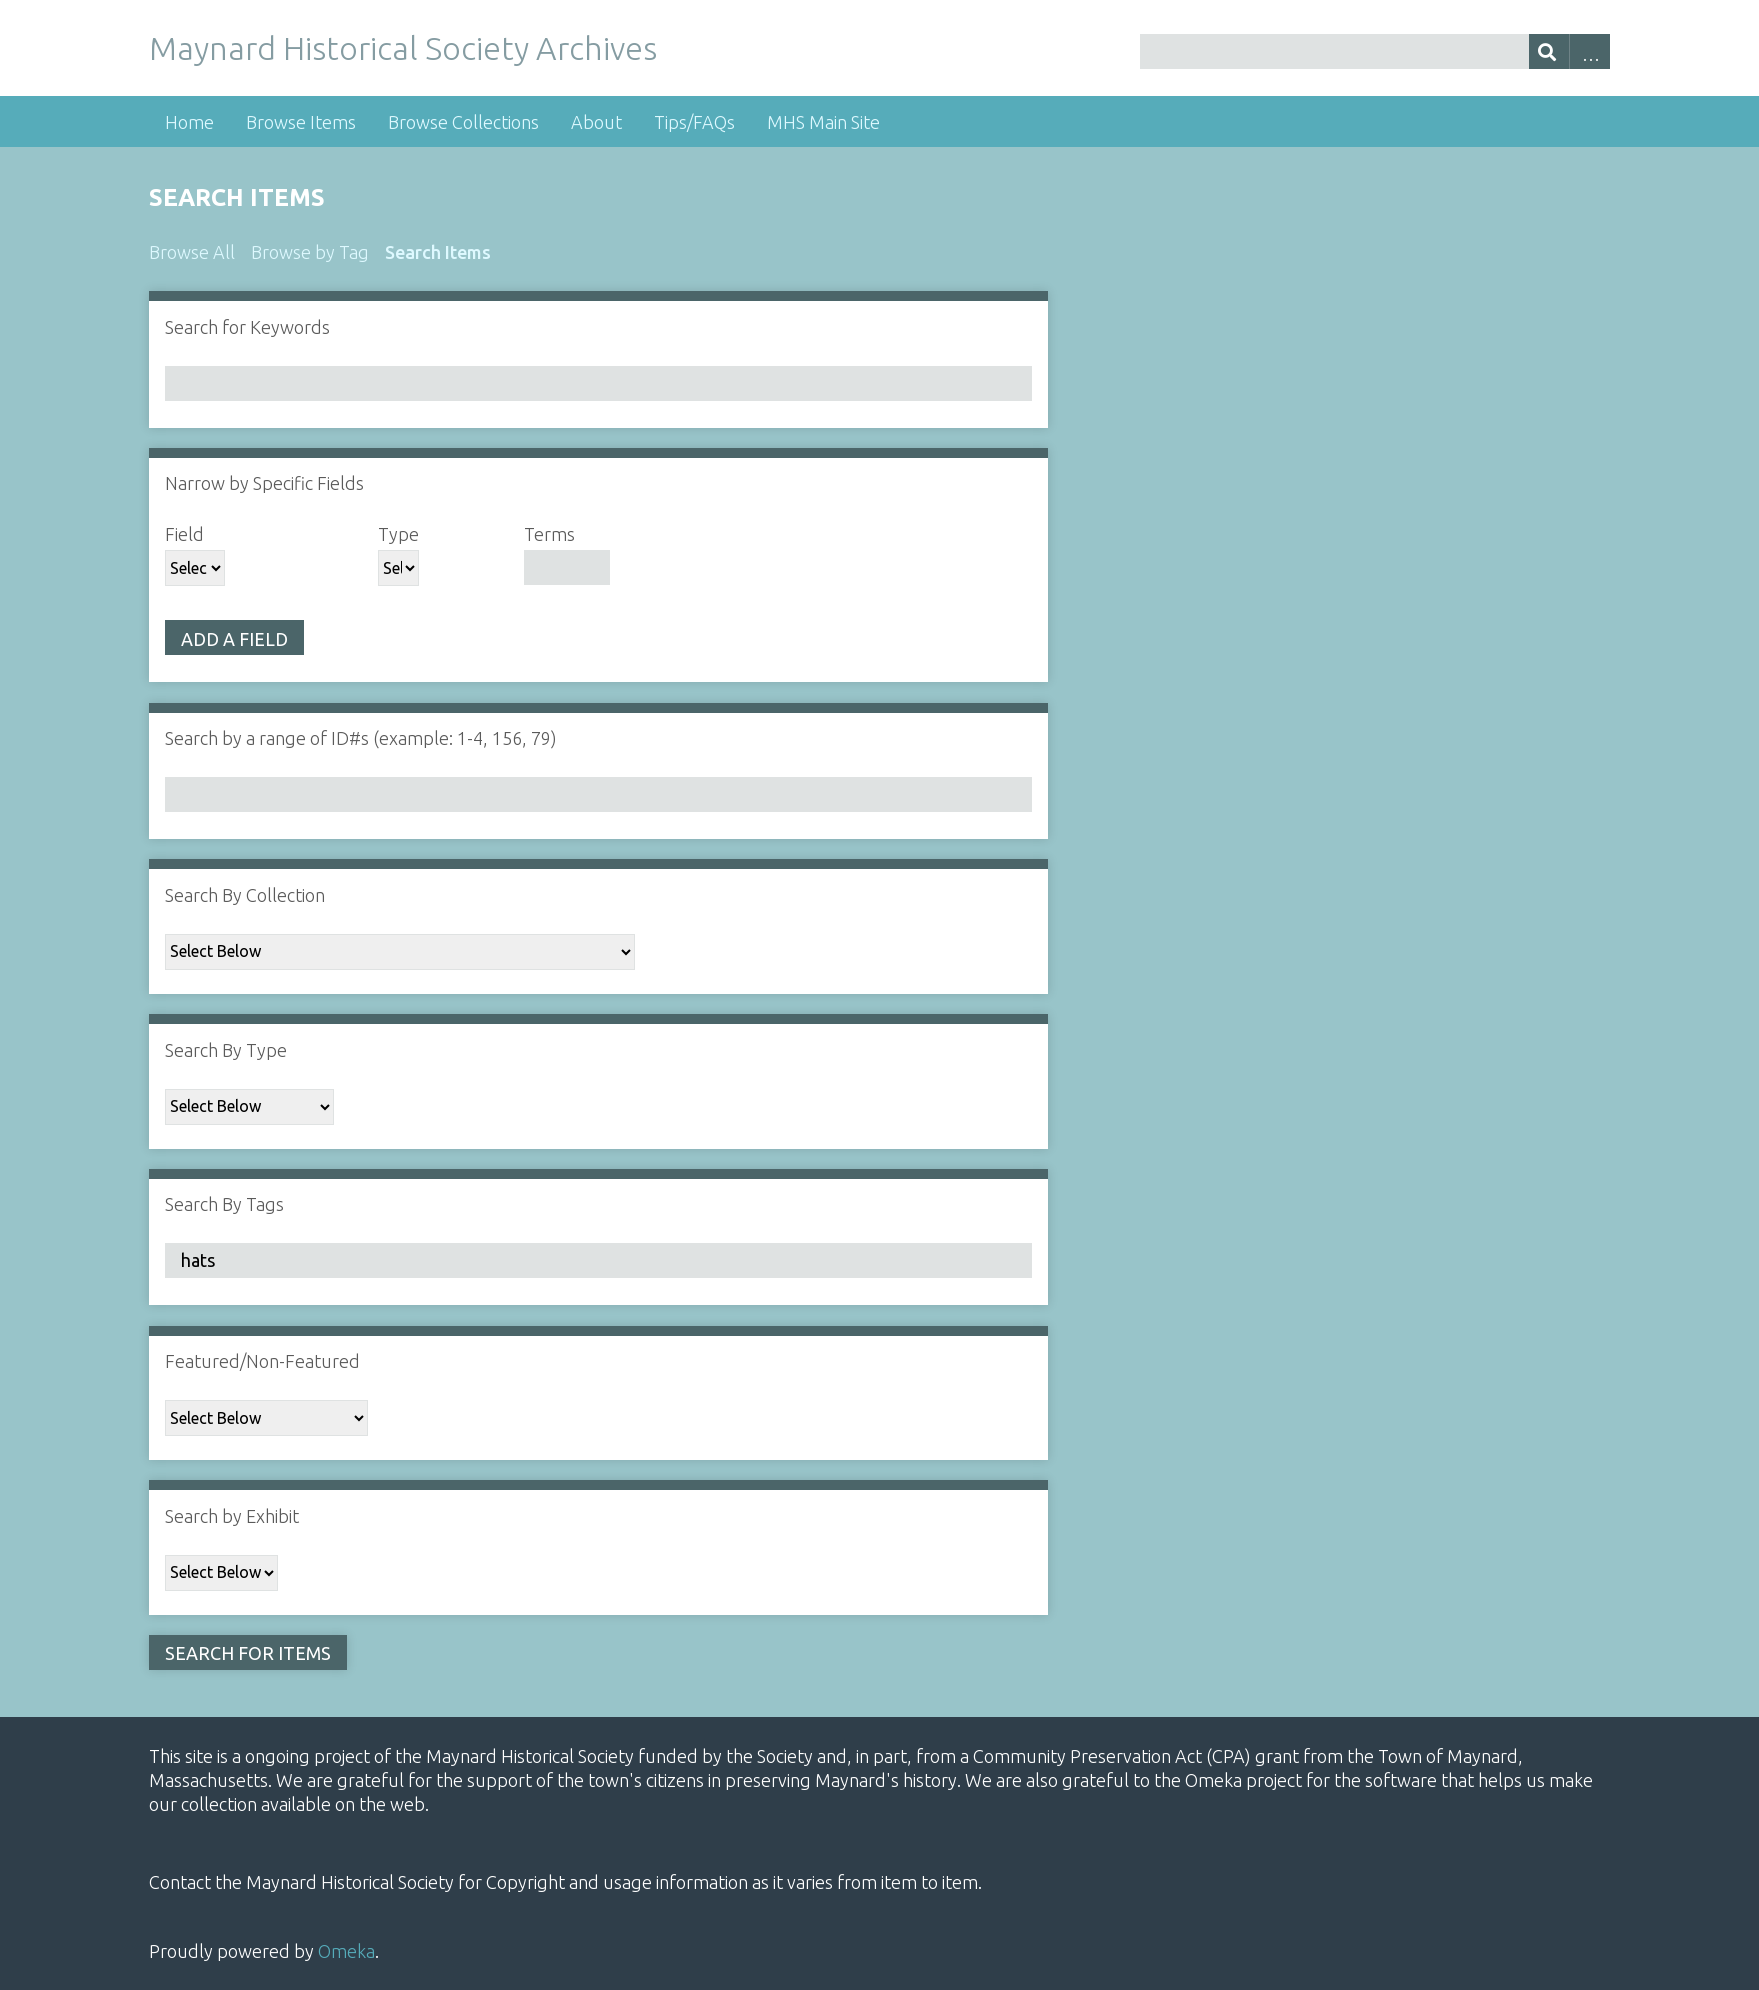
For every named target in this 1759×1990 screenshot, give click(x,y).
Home (189, 122)
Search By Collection (245, 895)
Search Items (438, 252)
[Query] (1375, 51)
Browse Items (301, 122)
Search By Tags (224, 1204)
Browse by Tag (310, 252)
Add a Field (234, 639)
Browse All (192, 252)
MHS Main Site (823, 122)
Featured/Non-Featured (262, 1361)
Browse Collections (463, 122)
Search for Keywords (247, 327)
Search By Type (226, 1050)
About (596, 122)
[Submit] (1549, 51)
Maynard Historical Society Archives (403, 48)
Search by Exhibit (232, 1516)
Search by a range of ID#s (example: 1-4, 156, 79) (361, 738)
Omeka (346, 1951)
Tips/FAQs (694, 122)
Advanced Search (1589, 51)
